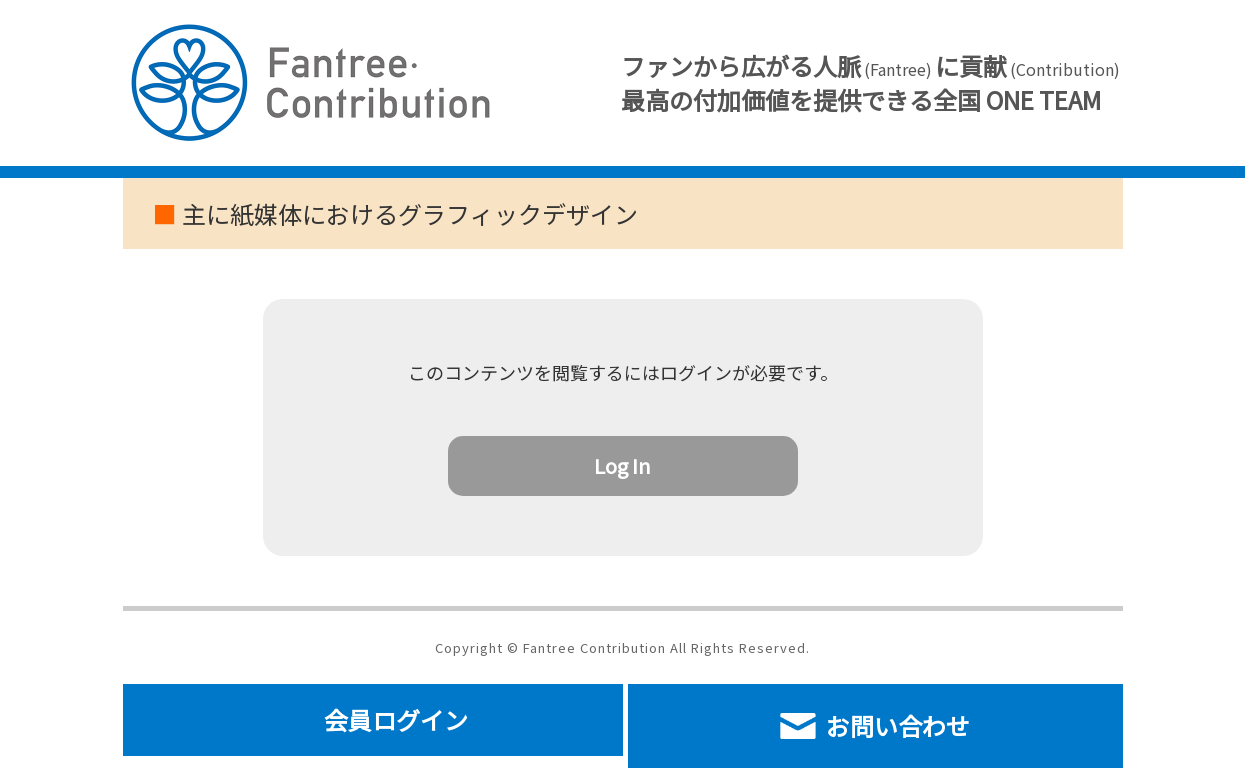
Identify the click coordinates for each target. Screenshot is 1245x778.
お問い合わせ (875, 726)
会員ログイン (396, 719)
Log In (622, 465)
